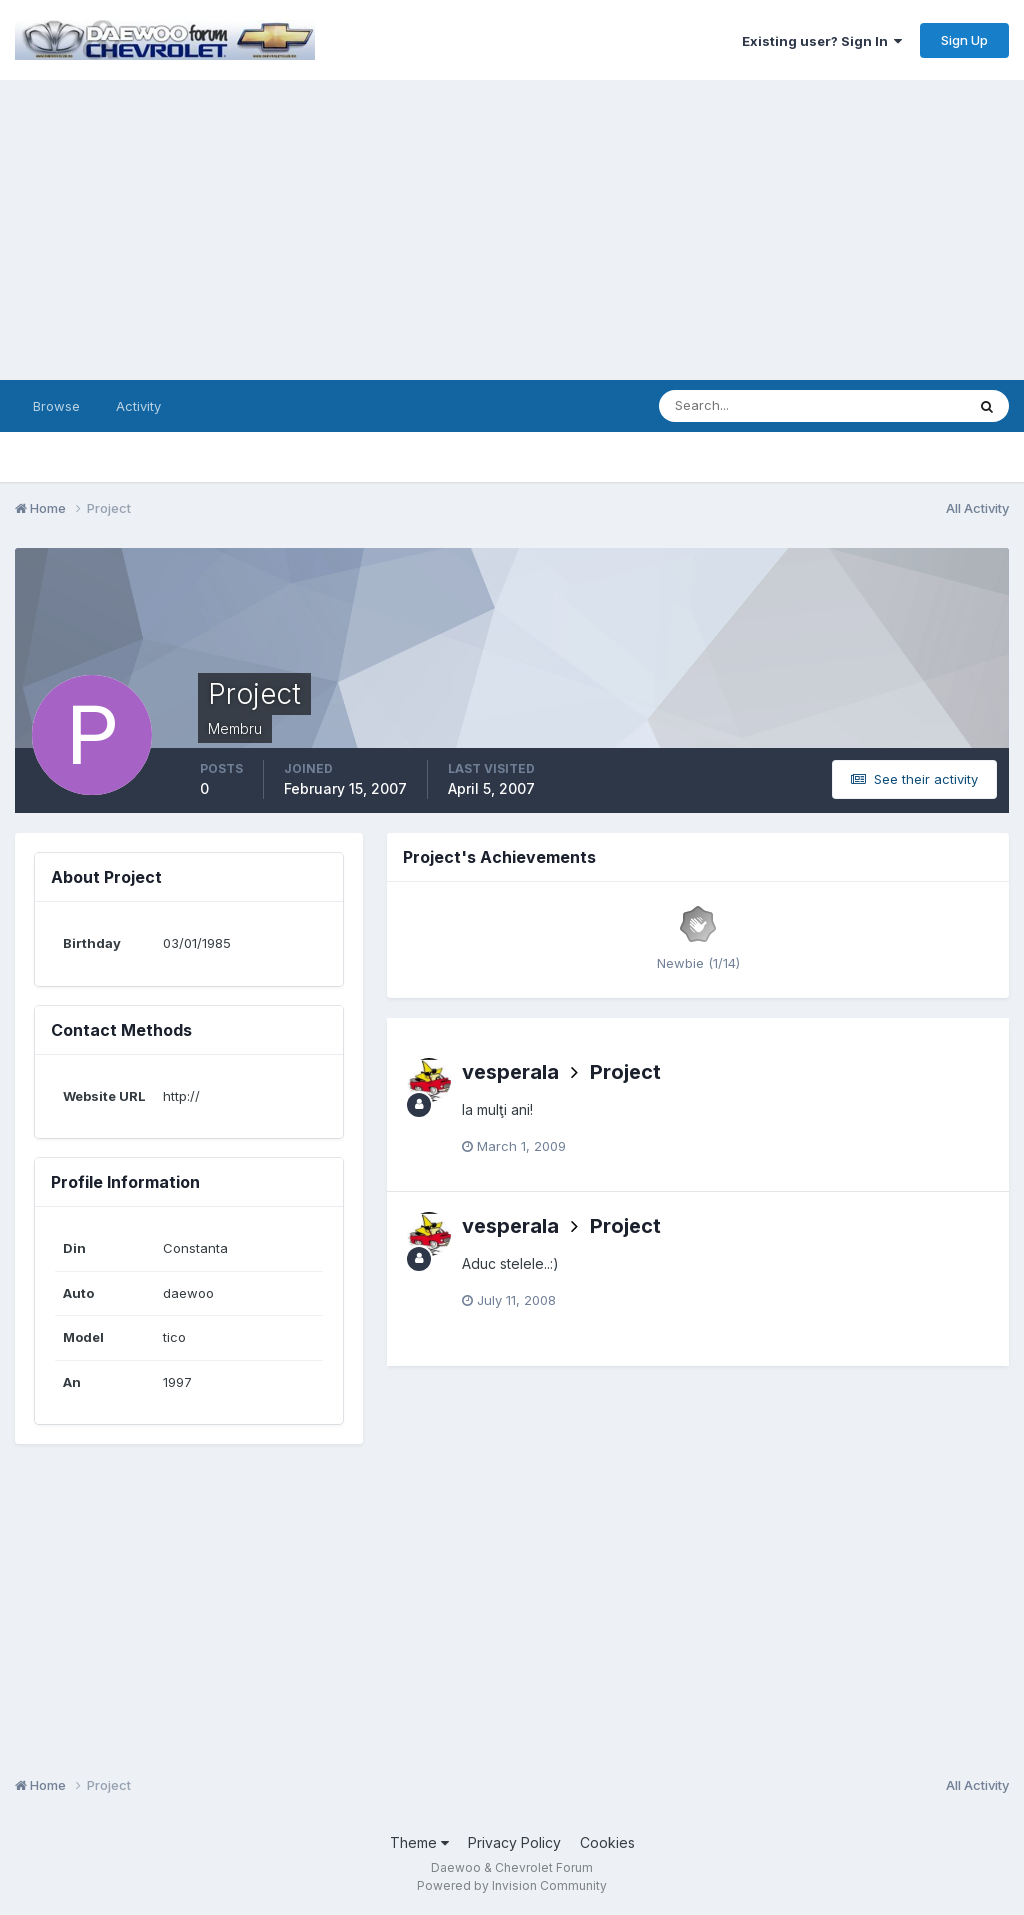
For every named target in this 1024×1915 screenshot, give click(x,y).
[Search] (747, 406)
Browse (56, 406)
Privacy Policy (514, 1842)
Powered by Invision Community (512, 1885)
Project (625, 1072)
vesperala (510, 1072)
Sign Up (964, 40)
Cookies (607, 1842)
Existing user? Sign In (822, 41)
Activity (138, 406)
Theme (419, 1842)
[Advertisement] (512, 230)
